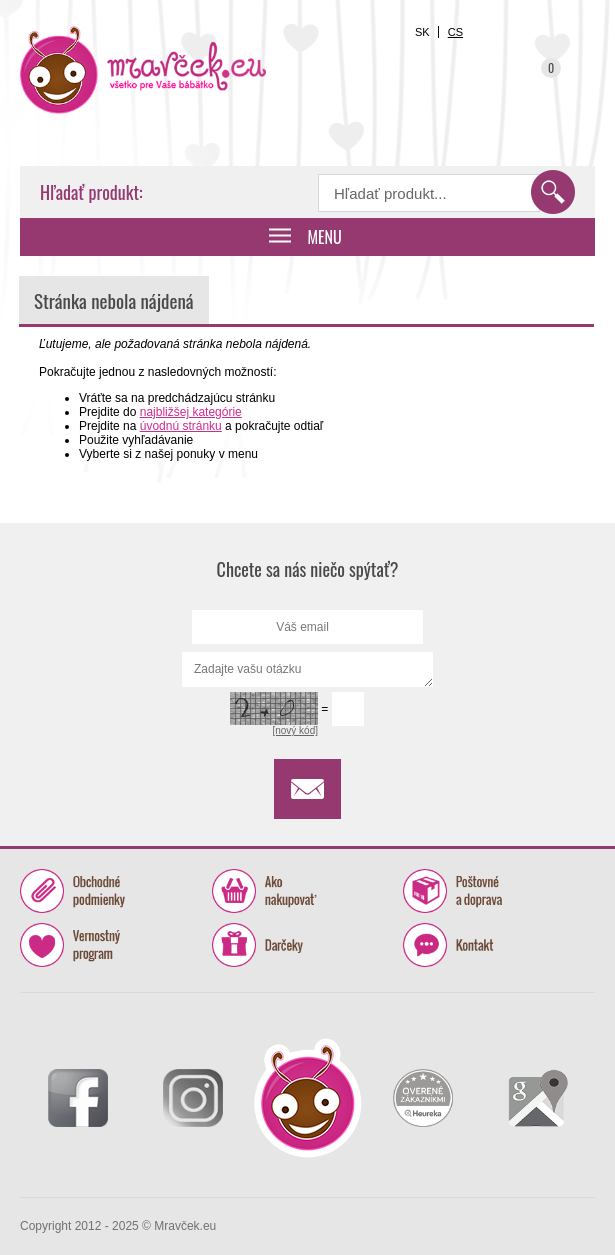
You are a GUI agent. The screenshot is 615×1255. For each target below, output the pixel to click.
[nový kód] (295, 730)
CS (455, 32)
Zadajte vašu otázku (307, 669)
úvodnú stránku (181, 426)
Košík (541, 79)
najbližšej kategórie (191, 412)
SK (422, 32)
